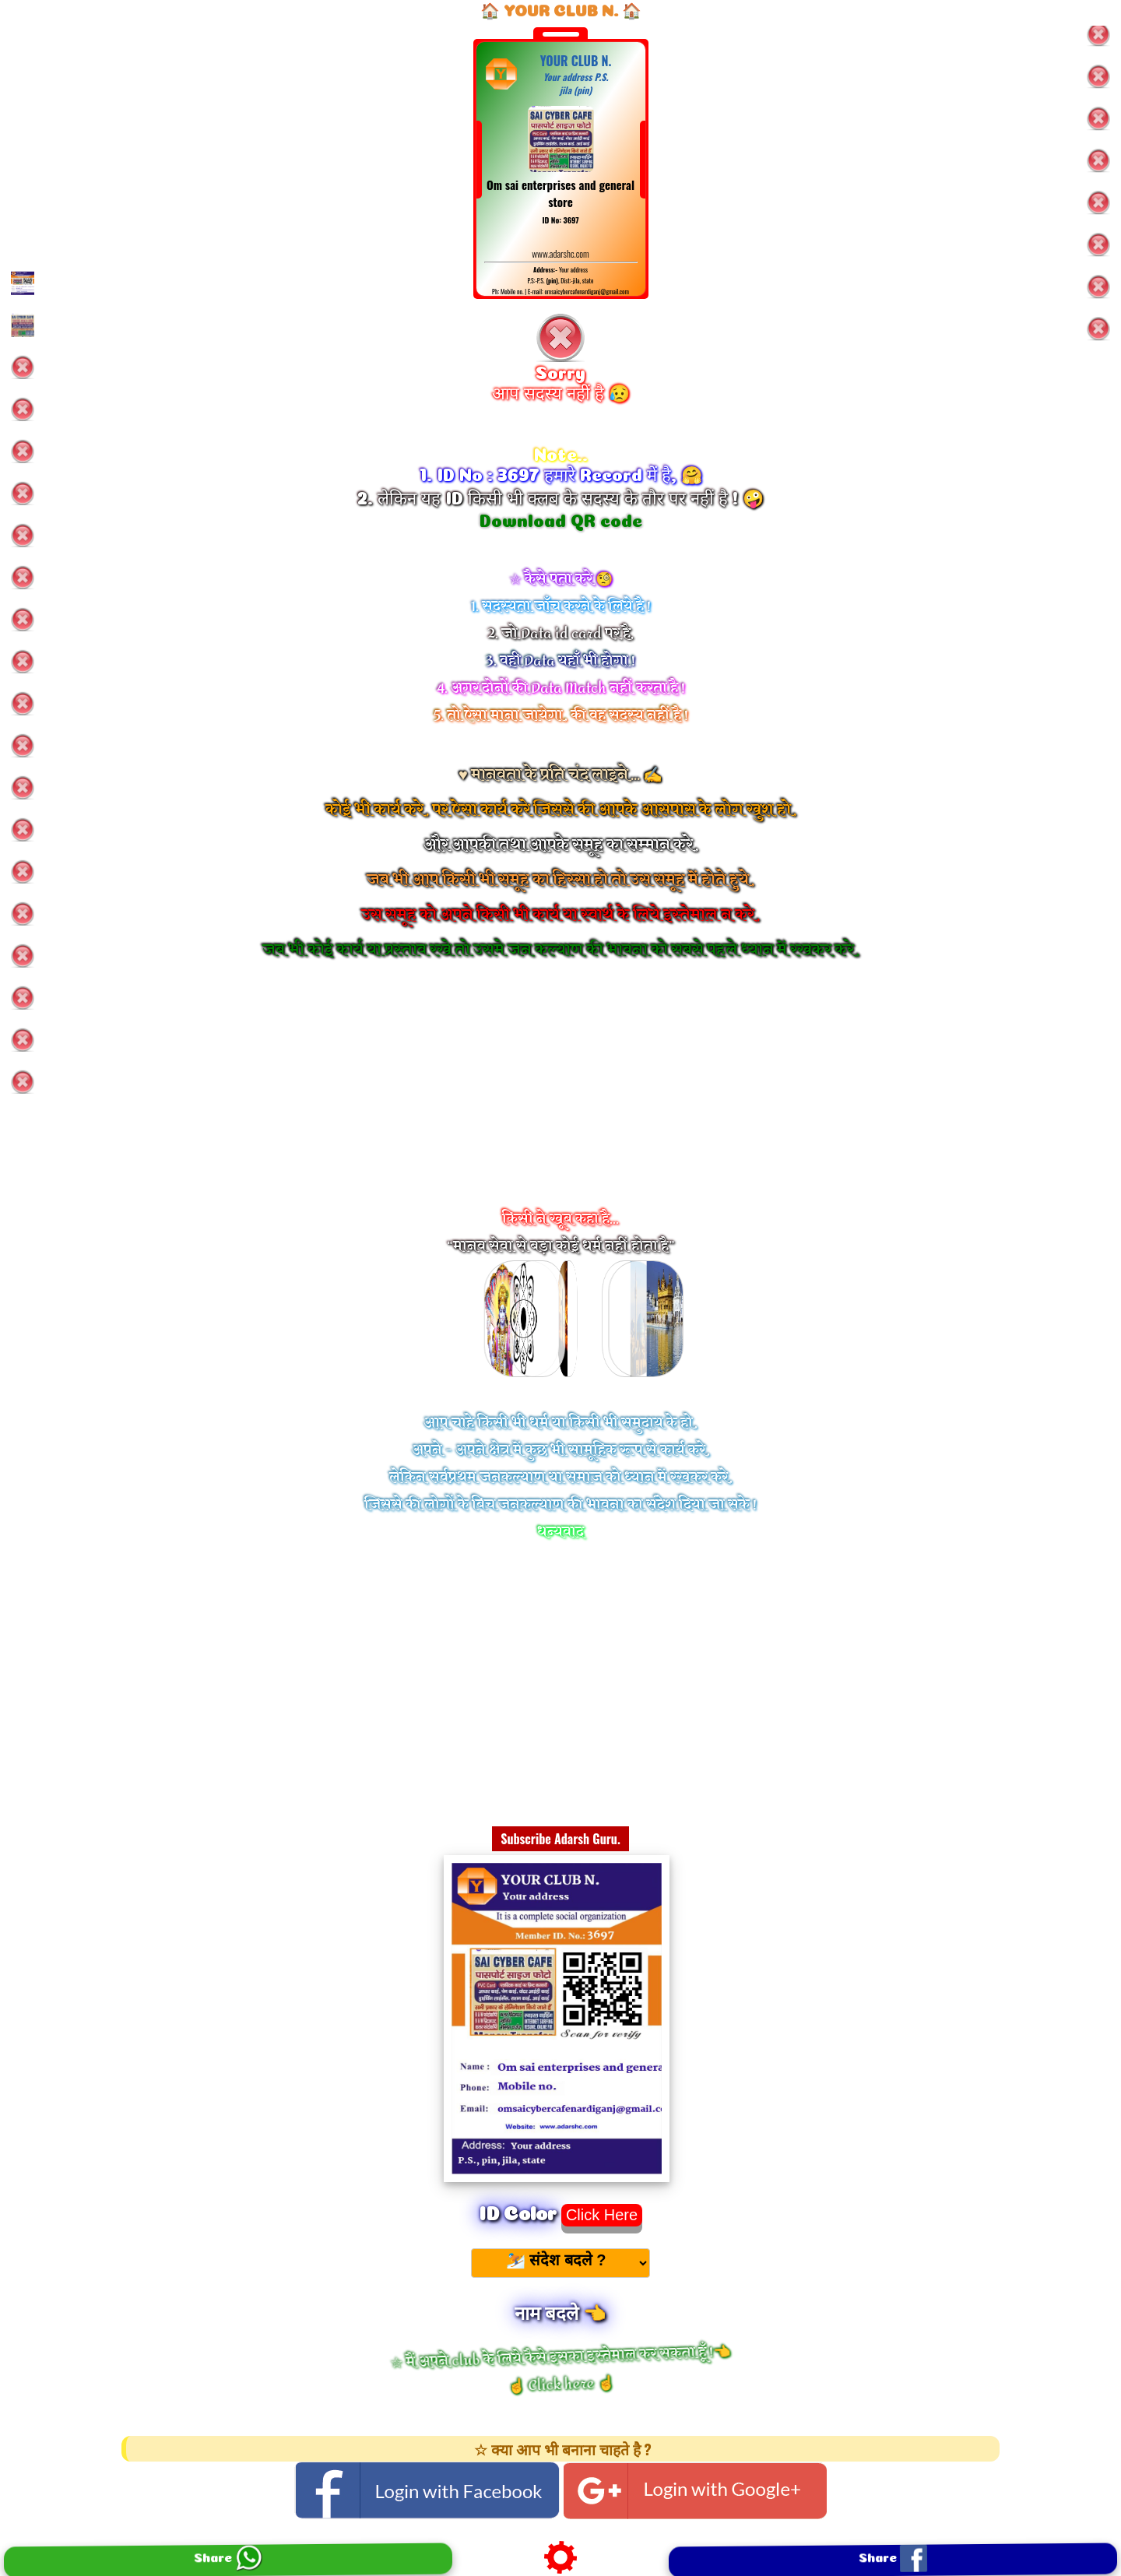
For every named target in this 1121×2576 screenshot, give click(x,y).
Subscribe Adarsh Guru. (560, 1838)
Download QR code (561, 518)
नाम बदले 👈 (560, 2310)
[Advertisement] (560, 1104)
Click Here (602, 2214)
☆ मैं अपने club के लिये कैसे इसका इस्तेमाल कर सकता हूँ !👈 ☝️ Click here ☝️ (560, 2370)
